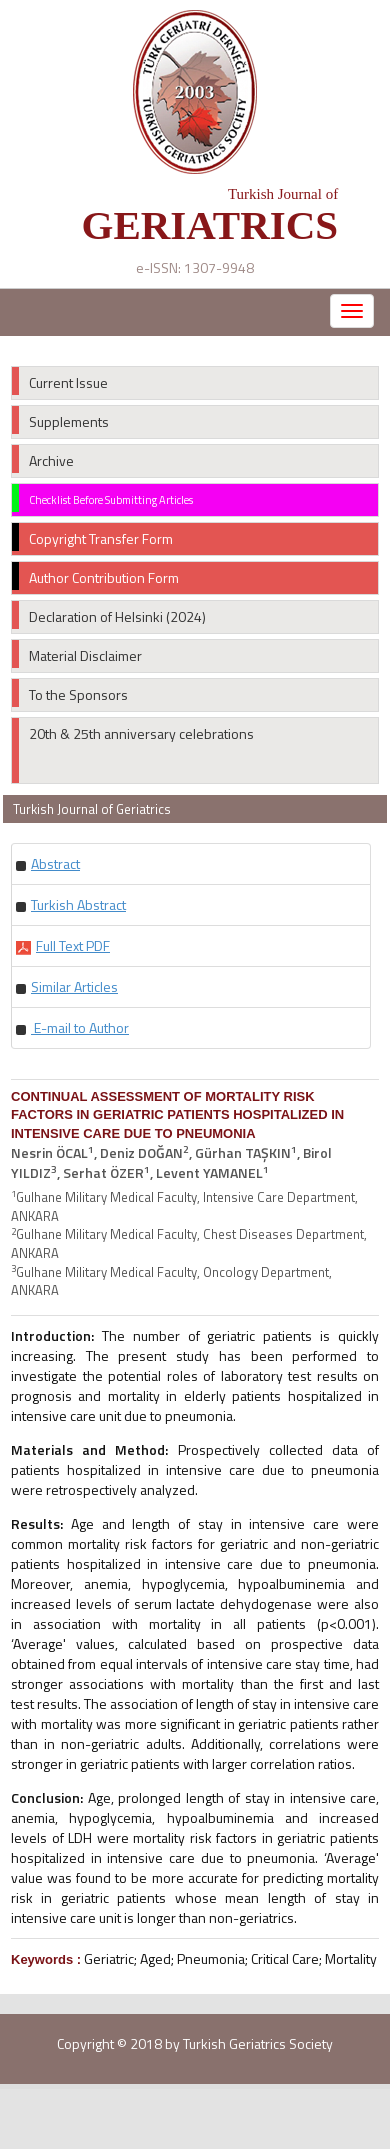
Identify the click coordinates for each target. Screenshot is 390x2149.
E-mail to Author (80, 1027)
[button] (55, 863)
